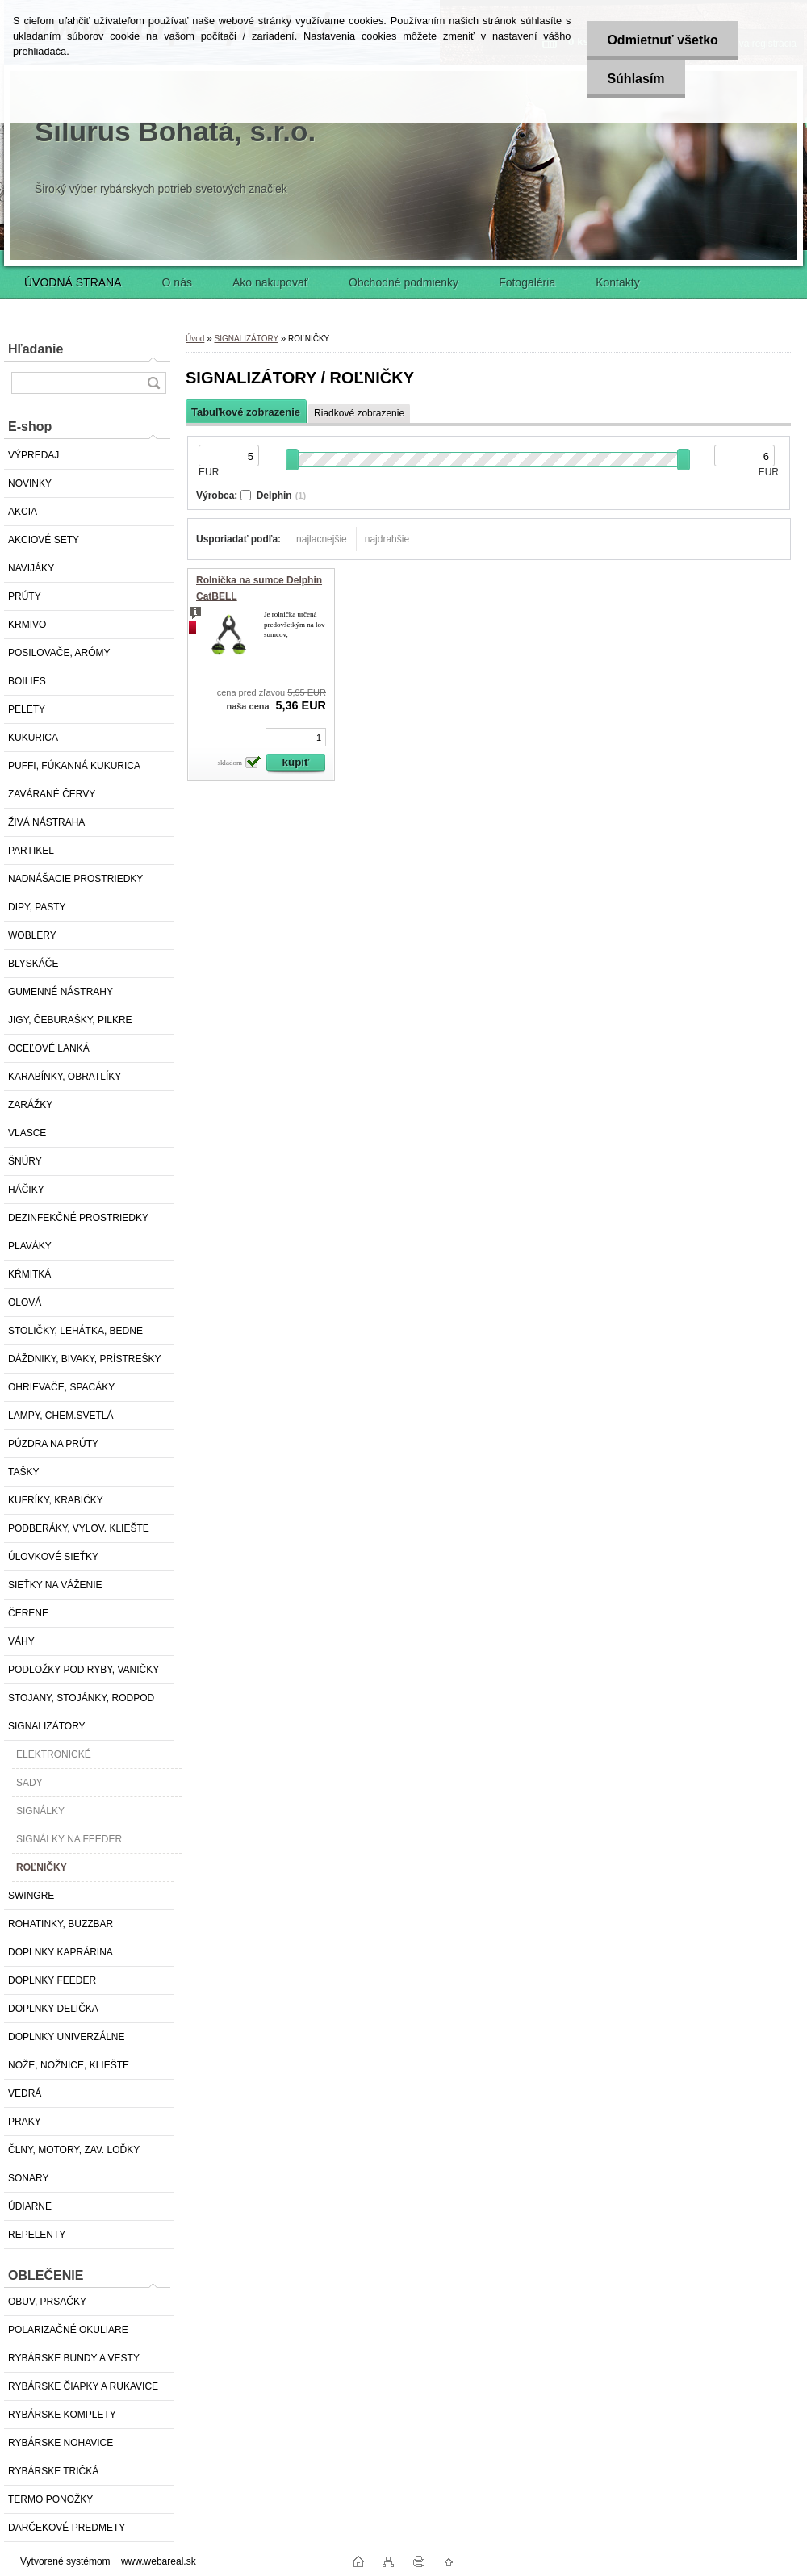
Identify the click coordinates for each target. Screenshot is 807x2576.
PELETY (26, 709)
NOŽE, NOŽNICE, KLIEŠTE (68, 2065)
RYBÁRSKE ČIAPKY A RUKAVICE (83, 2386)
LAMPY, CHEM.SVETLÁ (61, 1415)
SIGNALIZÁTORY (47, 1726)
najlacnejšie (321, 539)
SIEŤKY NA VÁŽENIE (55, 1585)
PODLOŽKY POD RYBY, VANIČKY (83, 1669)
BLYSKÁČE (33, 963)
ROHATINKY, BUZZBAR (60, 1924)
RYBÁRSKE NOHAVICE (60, 2442)
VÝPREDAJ (33, 455)
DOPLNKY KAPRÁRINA (60, 1952)
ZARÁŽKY (30, 1104)
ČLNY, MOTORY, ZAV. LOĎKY (74, 2150)
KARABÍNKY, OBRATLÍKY (64, 1076)
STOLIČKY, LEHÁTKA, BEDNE (75, 1330)
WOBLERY (32, 935)
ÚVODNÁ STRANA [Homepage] (73, 282)
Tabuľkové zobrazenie (245, 412)
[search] (153, 383)
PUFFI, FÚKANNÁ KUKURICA (74, 766)
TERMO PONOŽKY (50, 2499)
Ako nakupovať (270, 282)
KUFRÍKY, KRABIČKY (55, 1500)
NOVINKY (30, 483)
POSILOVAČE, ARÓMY (59, 653)
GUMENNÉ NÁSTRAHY (60, 991)
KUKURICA (33, 737)
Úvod (195, 338)
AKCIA (22, 511)
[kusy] (296, 737)
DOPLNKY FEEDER (52, 1980)
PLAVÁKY (30, 1246)
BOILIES (27, 681)
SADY (29, 1782)
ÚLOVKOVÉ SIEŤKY (53, 1556)
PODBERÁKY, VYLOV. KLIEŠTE (78, 1528)
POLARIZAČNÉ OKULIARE (68, 2330)
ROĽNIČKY (41, 1867)
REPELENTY (36, 2234)
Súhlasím (635, 79)
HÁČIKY (26, 1189)
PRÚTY (24, 596)
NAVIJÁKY (31, 568)
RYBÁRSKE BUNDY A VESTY (74, 2358)
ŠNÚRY (25, 1161)
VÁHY (21, 1641)
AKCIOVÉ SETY (43, 540)
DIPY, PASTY (37, 907)
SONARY (28, 2178)
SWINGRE (31, 1895)
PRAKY (24, 2121)
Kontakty (617, 282)
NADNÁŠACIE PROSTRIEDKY (75, 878)
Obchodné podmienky (403, 282)
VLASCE (27, 1133)
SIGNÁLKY (40, 1811)
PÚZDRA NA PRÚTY (53, 1443)
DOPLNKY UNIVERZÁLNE (66, 2037)
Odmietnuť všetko (662, 40)
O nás (177, 282)
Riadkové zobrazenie (359, 413)
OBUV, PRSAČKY (47, 2301)
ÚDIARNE (30, 2206)
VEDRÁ (24, 2093)
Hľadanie (35, 349)
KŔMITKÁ (29, 1274)
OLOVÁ (24, 1302)
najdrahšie (387, 539)
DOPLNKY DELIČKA (53, 2008)
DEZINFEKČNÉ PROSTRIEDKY (78, 1217)
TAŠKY (23, 1472)
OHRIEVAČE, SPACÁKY (61, 1387)
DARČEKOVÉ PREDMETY (66, 2527)
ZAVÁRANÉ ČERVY (51, 794)
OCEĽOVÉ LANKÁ (49, 1048)
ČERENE (28, 1613)
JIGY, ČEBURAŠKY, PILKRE (70, 1020)
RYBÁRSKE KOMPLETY (62, 2414)
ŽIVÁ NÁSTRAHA (46, 822)
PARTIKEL (31, 850)
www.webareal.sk (158, 2561)
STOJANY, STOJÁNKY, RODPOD (81, 1698)
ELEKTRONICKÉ (53, 1754)
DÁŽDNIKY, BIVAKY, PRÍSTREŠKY (84, 1359)
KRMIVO (27, 624)
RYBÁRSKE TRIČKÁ (53, 2471)
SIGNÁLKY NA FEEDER (69, 1839)
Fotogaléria (527, 282)
